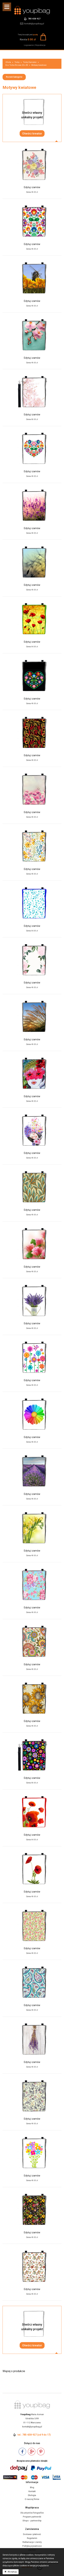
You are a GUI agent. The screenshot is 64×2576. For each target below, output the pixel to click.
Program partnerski (32, 2517)
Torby (17, 62)
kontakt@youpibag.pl (34, 23)
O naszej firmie (32, 2499)
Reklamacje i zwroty (32, 2542)
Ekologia (32, 2495)
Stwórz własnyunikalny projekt (32, 115)
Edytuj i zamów (32, 187)
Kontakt (32, 2491)
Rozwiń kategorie (14, 77)
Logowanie (29, 45)
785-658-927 (34, 19)
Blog (32, 2487)
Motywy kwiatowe (39, 65)
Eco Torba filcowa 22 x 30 (16, 65)
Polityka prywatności (32, 2546)
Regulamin (32, 2538)
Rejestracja (40, 45)
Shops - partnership (32, 2520)
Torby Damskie (30, 62)
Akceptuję (10, 2572)
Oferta (8, 62)
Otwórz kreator (32, 133)
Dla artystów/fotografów (32, 2513)
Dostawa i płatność (32, 2534)
